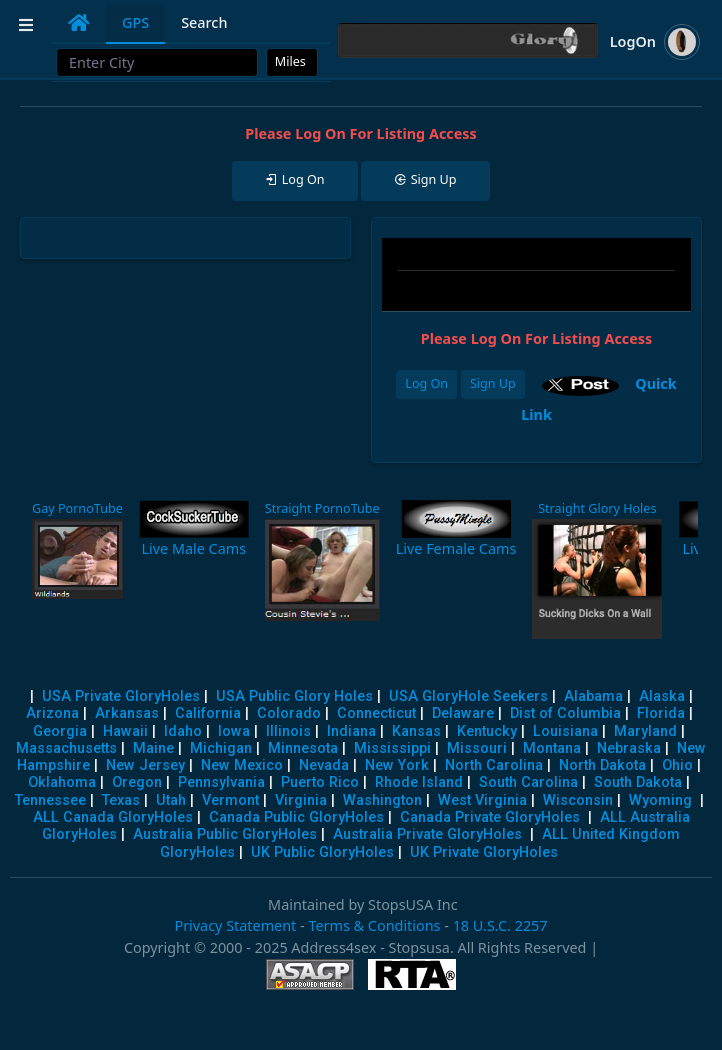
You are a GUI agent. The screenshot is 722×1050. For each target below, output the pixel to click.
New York (397, 765)
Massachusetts (66, 748)
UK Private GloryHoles (484, 852)
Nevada (324, 765)
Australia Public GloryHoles (225, 834)
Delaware (463, 713)
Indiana (351, 731)
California (208, 713)
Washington (382, 800)
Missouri (477, 748)
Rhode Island (419, 782)
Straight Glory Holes (597, 508)
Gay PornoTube (77, 508)
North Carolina (494, 765)
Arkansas (127, 713)
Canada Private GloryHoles (490, 817)
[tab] (79, 23)
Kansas (416, 731)
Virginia (301, 800)
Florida (661, 713)
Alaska (662, 696)
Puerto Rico (320, 782)
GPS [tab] (135, 22)
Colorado (289, 713)
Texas (121, 800)
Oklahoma (62, 782)
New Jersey (145, 765)
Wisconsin (578, 800)
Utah (171, 800)
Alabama (593, 696)
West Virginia (482, 800)
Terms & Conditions (374, 925)
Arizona (52, 713)
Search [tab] (204, 22)
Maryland (645, 731)
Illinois (288, 731)
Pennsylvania (221, 782)
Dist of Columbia (565, 713)
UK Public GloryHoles (322, 852)
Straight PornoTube (322, 508)
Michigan (221, 748)
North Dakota (602, 765)
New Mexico (242, 765)
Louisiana (565, 731)
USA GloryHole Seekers (468, 696)
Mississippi (392, 748)
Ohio (677, 765)
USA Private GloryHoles (121, 696)
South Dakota (638, 782)
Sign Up (493, 383)
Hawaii (125, 731)
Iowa (234, 731)
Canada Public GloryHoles (296, 817)
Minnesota (303, 748)
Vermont (230, 800)
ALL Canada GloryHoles (113, 817)
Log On (426, 383)
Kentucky (487, 731)
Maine (153, 748)
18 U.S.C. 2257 (500, 925)
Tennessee (50, 800)
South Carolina (528, 782)
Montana (552, 748)
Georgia (60, 731)
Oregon (137, 782)
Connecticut (376, 713)
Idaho (183, 731)
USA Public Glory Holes (294, 696)
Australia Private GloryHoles (427, 834)
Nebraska (629, 748)
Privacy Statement (235, 925)
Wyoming (660, 800)
